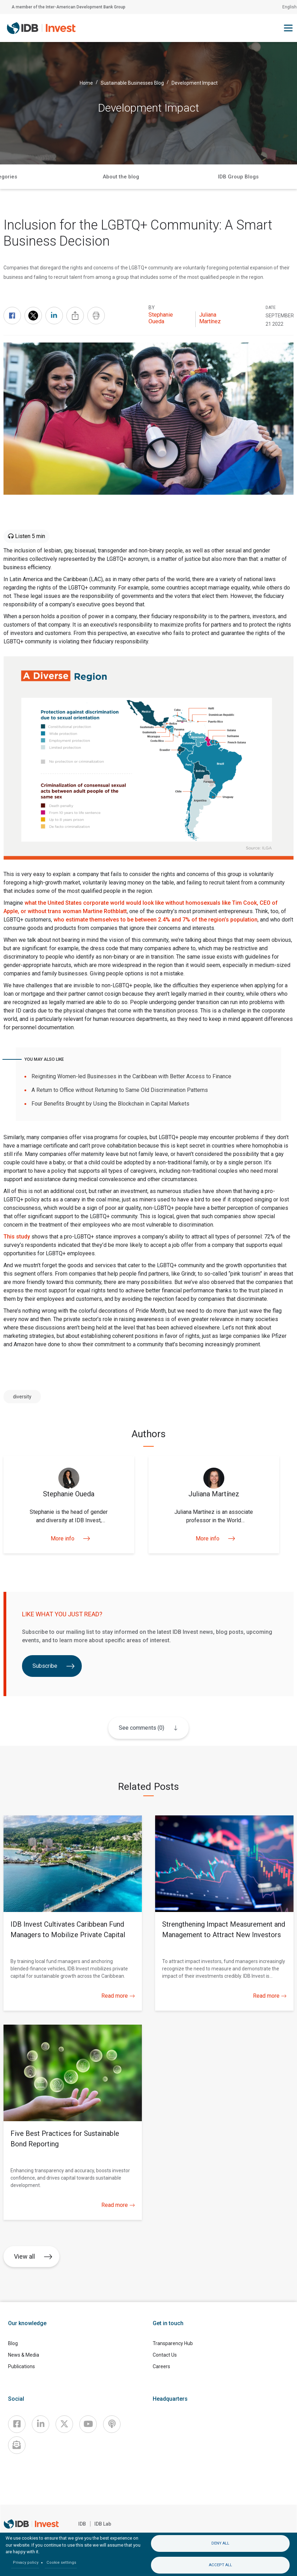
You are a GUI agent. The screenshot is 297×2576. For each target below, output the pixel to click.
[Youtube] (88, 2424)
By (151, 307)
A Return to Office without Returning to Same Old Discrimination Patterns (119, 1090)
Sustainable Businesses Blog (132, 82)
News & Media (23, 2355)
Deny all (220, 2543)
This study (16, 1236)
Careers (161, 2366)
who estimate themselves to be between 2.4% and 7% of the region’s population (155, 919)
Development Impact (195, 82)
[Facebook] (17, 2424)
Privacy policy (25, 2562)
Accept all (220, 2565)
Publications (21, 2366)
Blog (13, 2343)
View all (33, 2256)
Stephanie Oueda (160, 318)
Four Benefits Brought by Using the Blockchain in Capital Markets (110, 1103)
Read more (118, 1996)
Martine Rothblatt (105, 911)
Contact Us (165, 2355)
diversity (22, 1396)
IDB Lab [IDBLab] (102, 2524)
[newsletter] (17, 2445)
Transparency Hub (173, 2343)
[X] (64, 2424)
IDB (82, 2524)
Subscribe (53, 1666)
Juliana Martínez (210, 318)
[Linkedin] (40, 2424)
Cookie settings (61, 2562)
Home (86, 82)
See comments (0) (141, 1727)
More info (69, 1538)
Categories (179, 177)
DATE (271, 307)
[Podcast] (112, 2424)
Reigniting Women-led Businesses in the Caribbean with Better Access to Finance (131, 1076)
